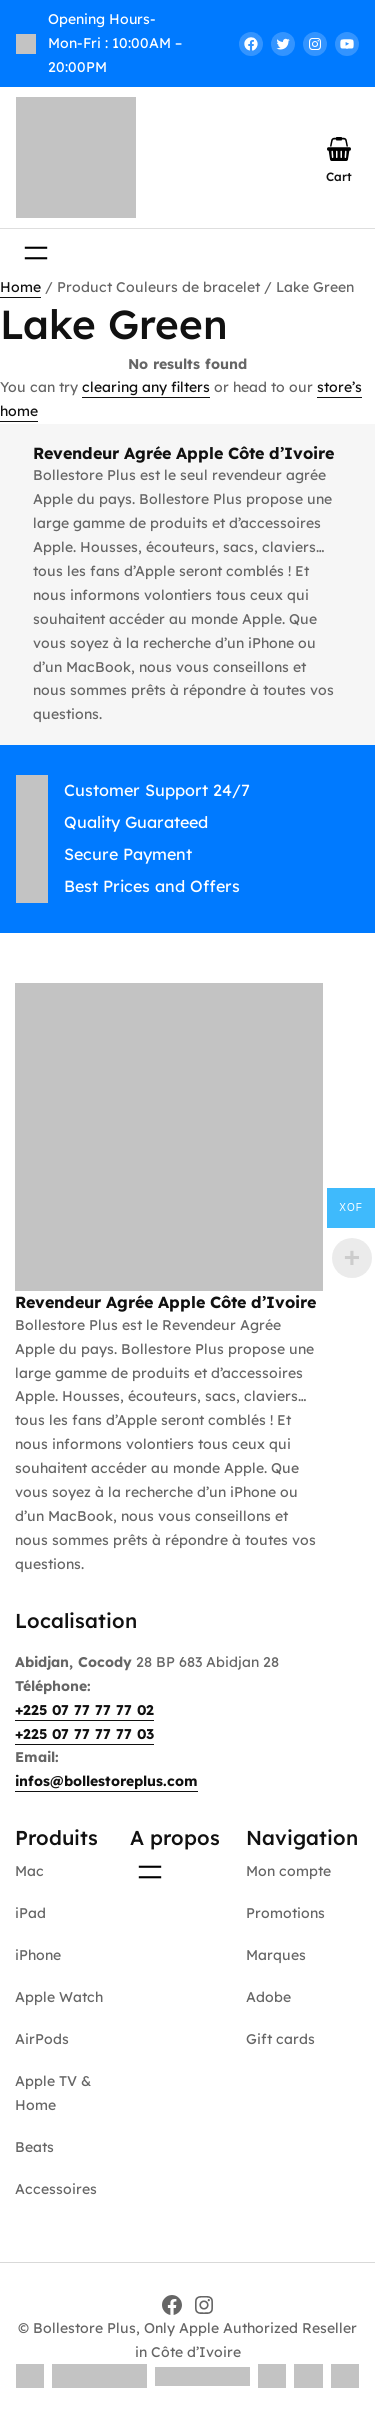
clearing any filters (146, 387)
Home (20, 287)
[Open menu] (36, 253)
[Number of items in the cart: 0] (339, 149)
